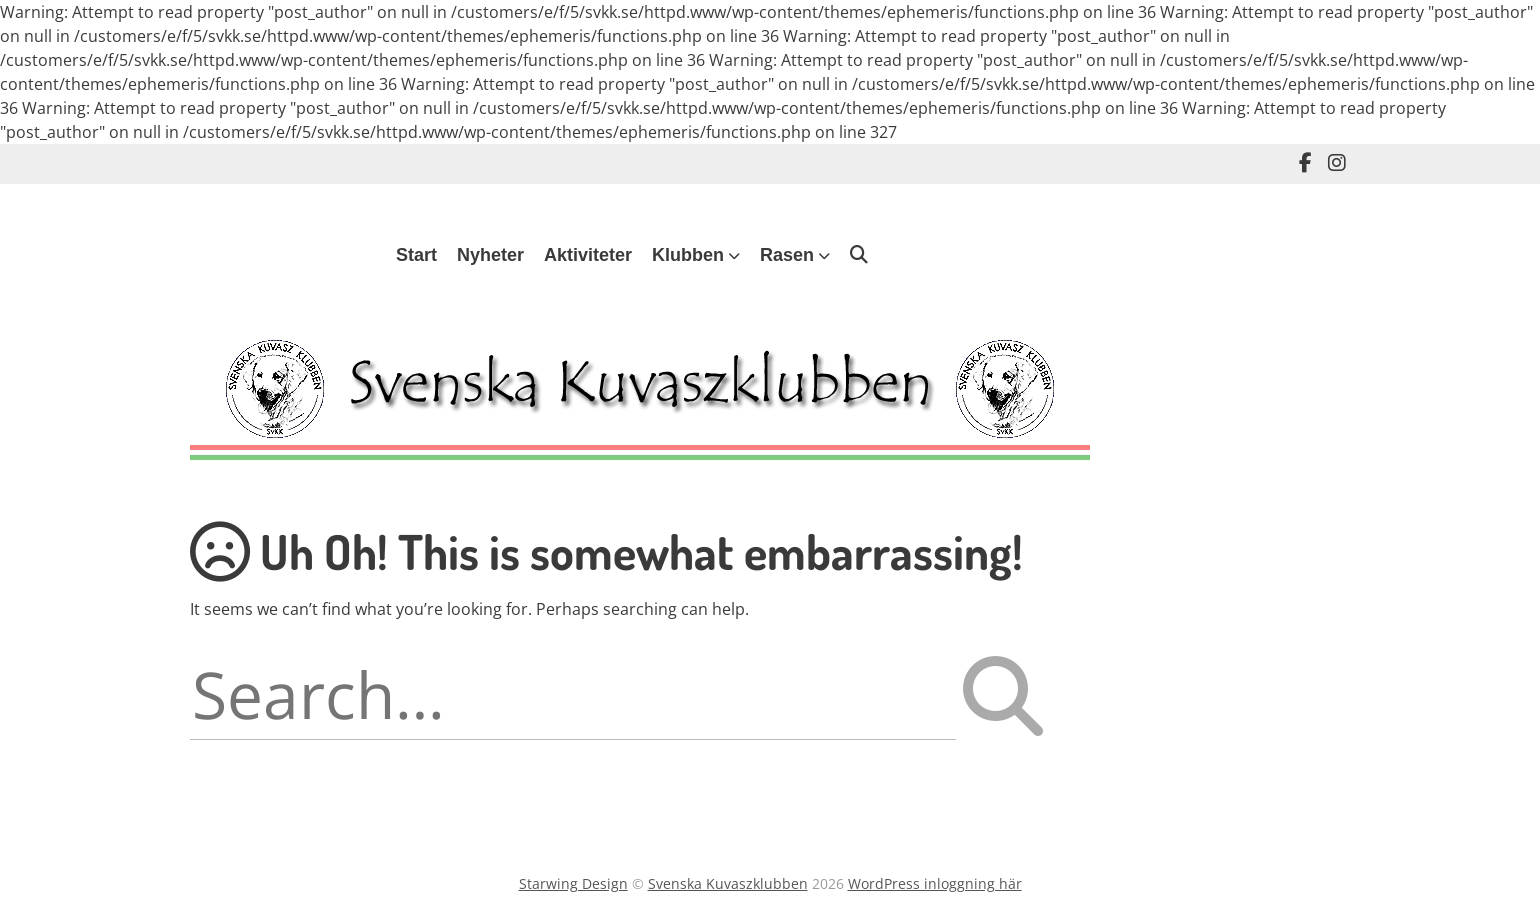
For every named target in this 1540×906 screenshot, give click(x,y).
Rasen (787, 255)
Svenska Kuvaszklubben (728, 883)
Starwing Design (573, 883)
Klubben (688, 255)
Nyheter (490, 255)
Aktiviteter (588, 255)
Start (416, 255)
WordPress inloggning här (935, 883)
